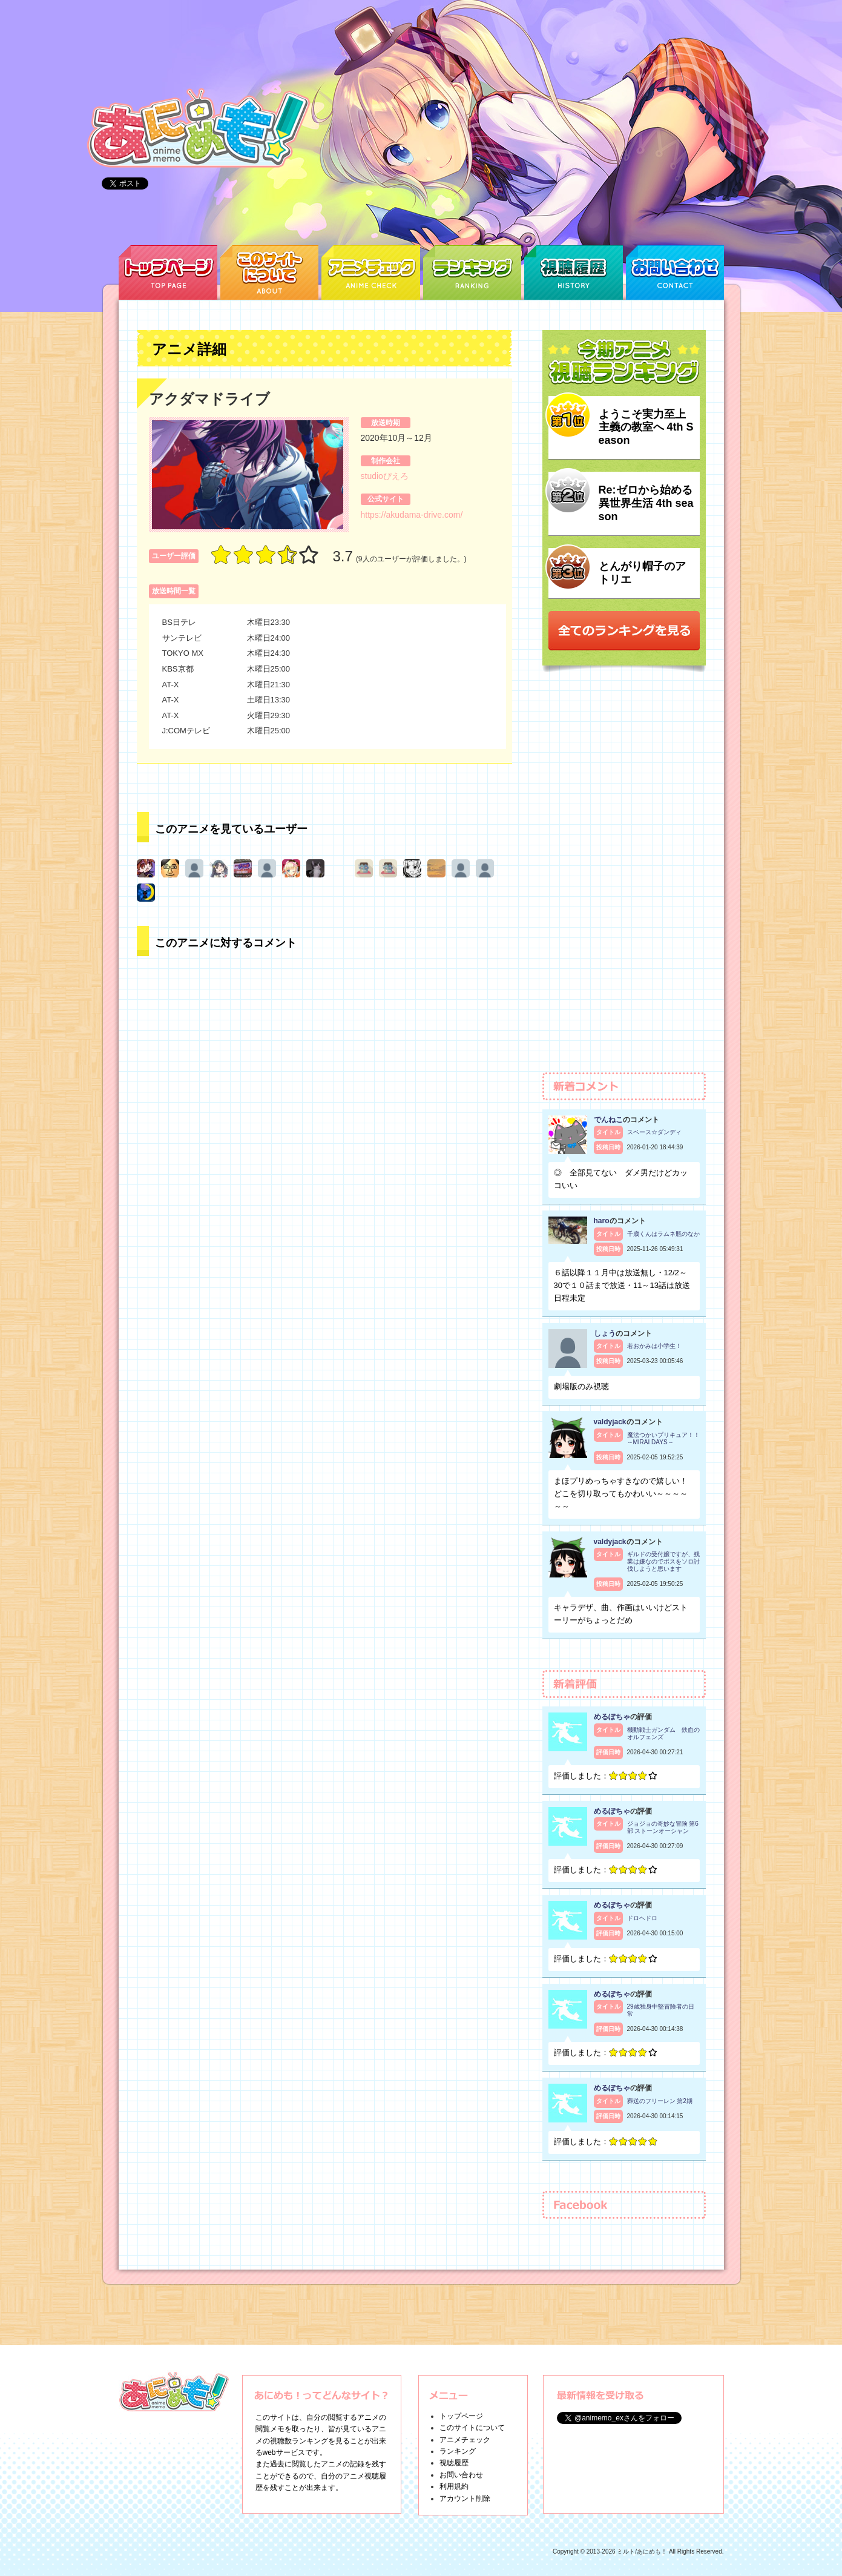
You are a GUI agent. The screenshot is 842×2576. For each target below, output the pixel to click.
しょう (605, 1333)
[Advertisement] (624, 878)
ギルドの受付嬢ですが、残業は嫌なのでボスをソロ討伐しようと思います (663, 1561)
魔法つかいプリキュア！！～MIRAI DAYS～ (663, 1438)
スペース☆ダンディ (654, 1132)
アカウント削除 (464, 2498)
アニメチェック (464, 2440)
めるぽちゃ (612, 1716)
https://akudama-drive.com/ (412, 515)
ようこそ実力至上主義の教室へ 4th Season (646, 427)
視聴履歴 (454, 2463)
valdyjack (610, 1422)
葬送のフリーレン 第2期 (659, 2101)
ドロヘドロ (642, 1918)
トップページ (461, 2416)
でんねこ (608, 1119)
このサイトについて (472, 2427)
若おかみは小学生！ (654, 1345)
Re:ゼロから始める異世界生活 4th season (646, 503)
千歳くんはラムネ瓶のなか (663, 1233)
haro (602, 1221)
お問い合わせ (461, 2475)
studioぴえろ (385, 476)
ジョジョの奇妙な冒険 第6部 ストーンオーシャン (663, 1827)
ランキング (457, 2451)
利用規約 (454, 2486)
